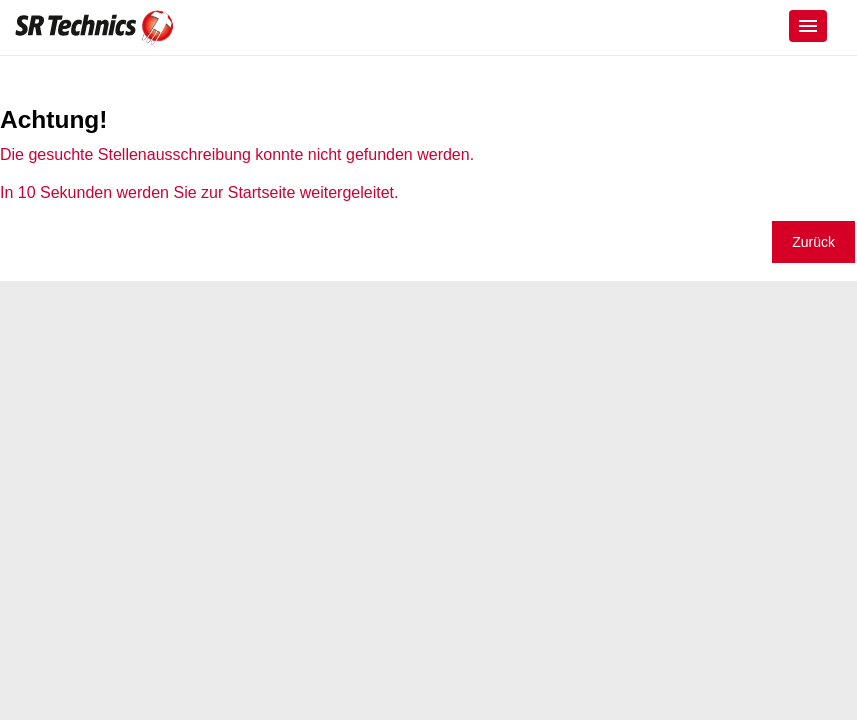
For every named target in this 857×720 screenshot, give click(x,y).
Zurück (813, 242)
